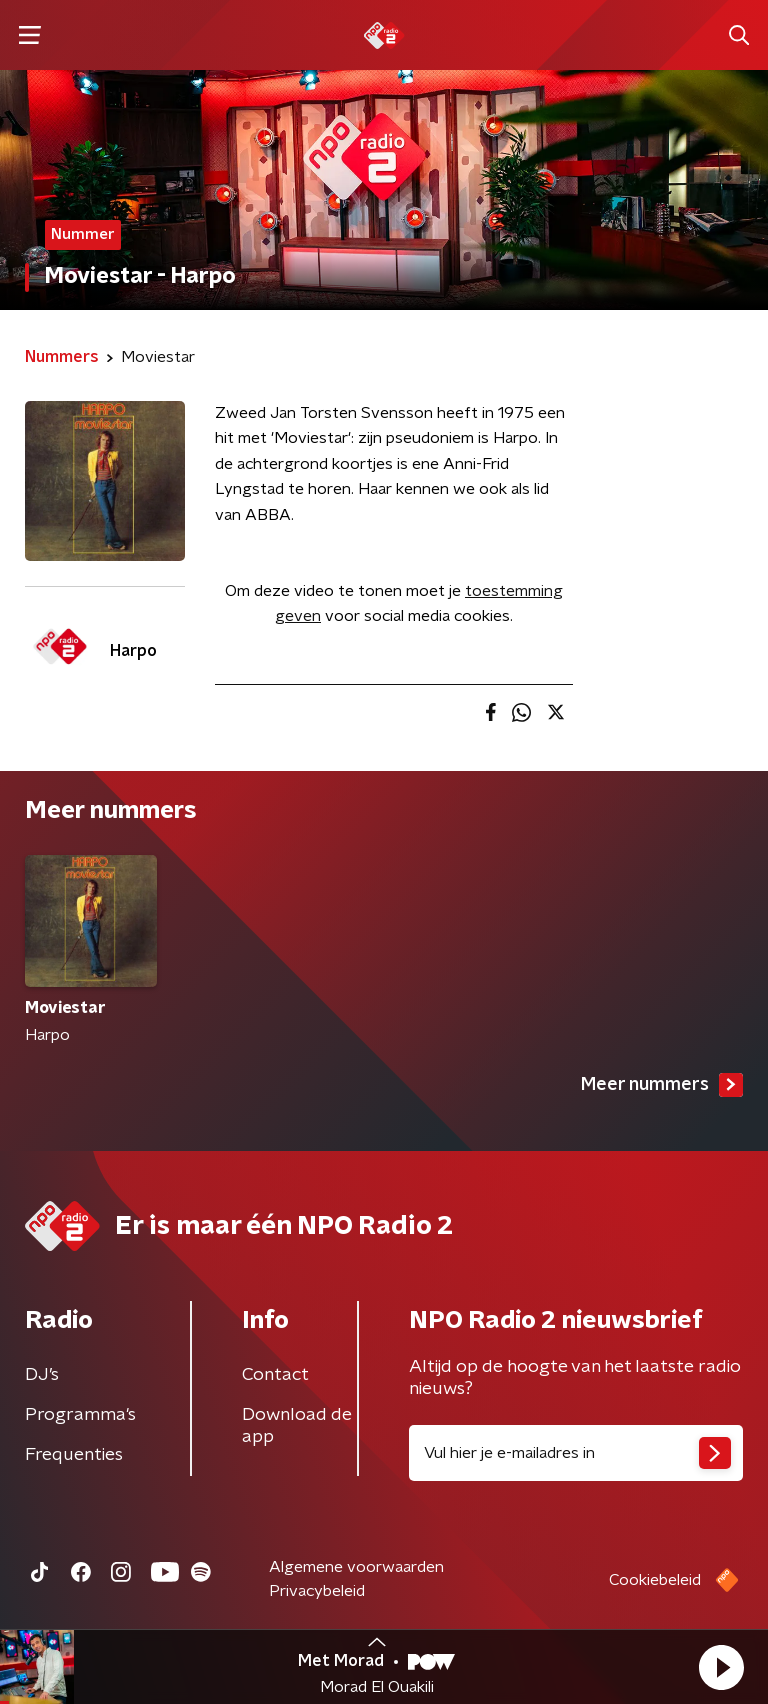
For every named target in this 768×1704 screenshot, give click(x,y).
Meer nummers (662, 1085)
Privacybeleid (317, 1591)
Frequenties (74, 1455)
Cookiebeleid (655, 1580)
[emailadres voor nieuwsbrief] (576, 1453)
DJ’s (42, 1375)
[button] (721, 1667)
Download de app (297, 1426)
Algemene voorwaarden (356, 1567)
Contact (275, 1375)
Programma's (80, 1415)
